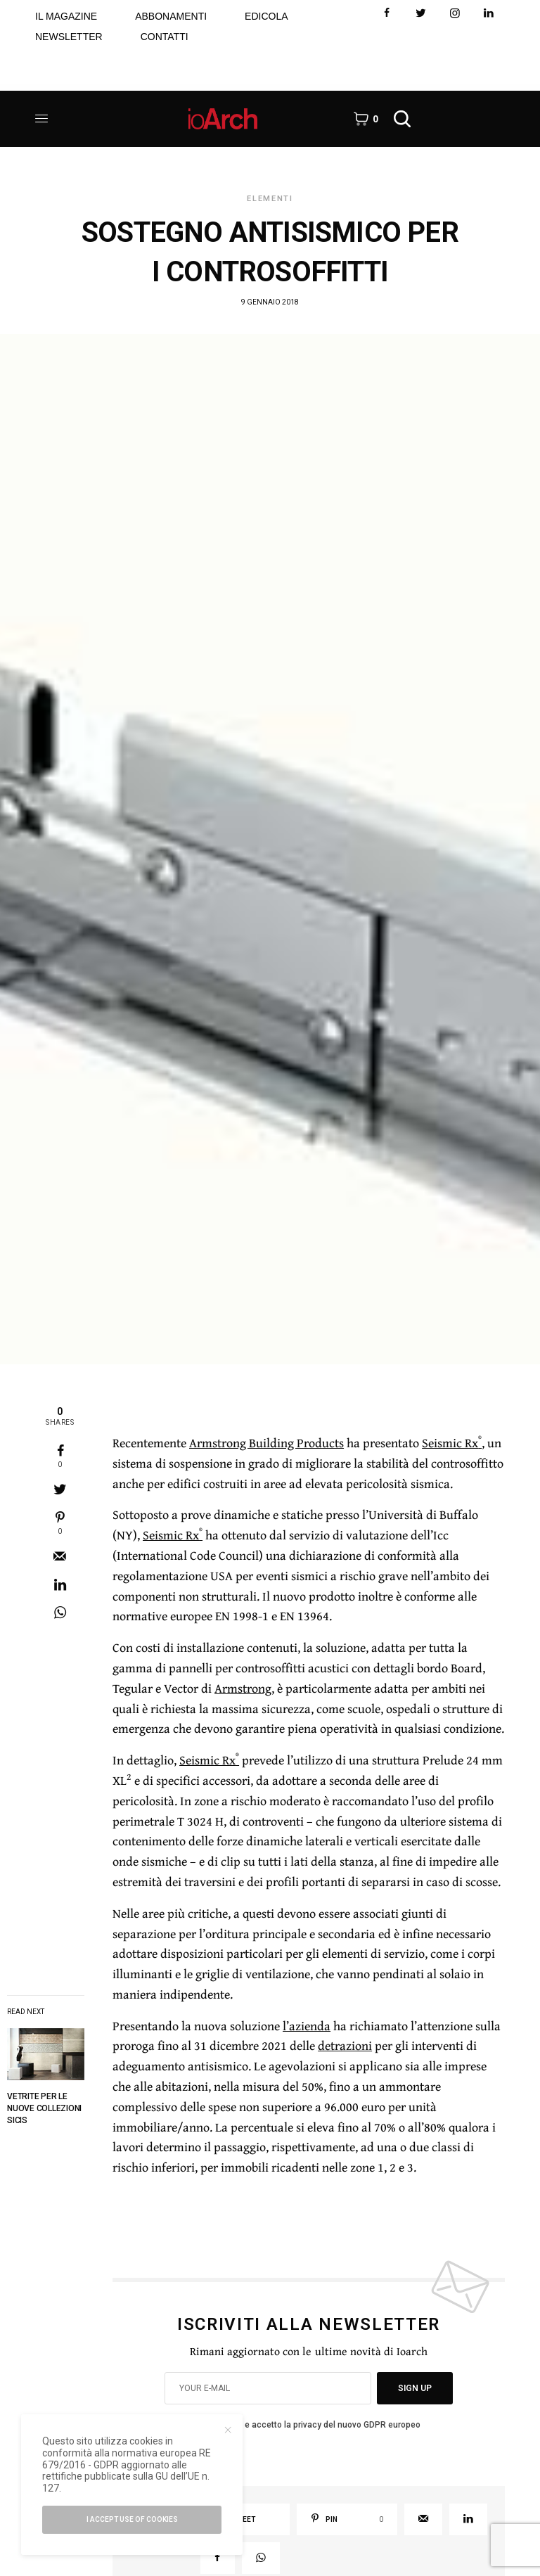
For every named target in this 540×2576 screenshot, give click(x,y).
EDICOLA (266, 16)
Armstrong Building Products (266, 1442)
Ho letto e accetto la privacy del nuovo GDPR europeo (316, 2425)
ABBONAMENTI (171, 16)
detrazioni (345, 2045)
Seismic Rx (452, 1442)
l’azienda (306, 2025)
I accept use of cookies (132, 2519)
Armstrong (242, 1688)
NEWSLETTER (69, 36)
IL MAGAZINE (66, 16)
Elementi (269, 199)
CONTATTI (164, 36)
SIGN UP (415, 2388)
